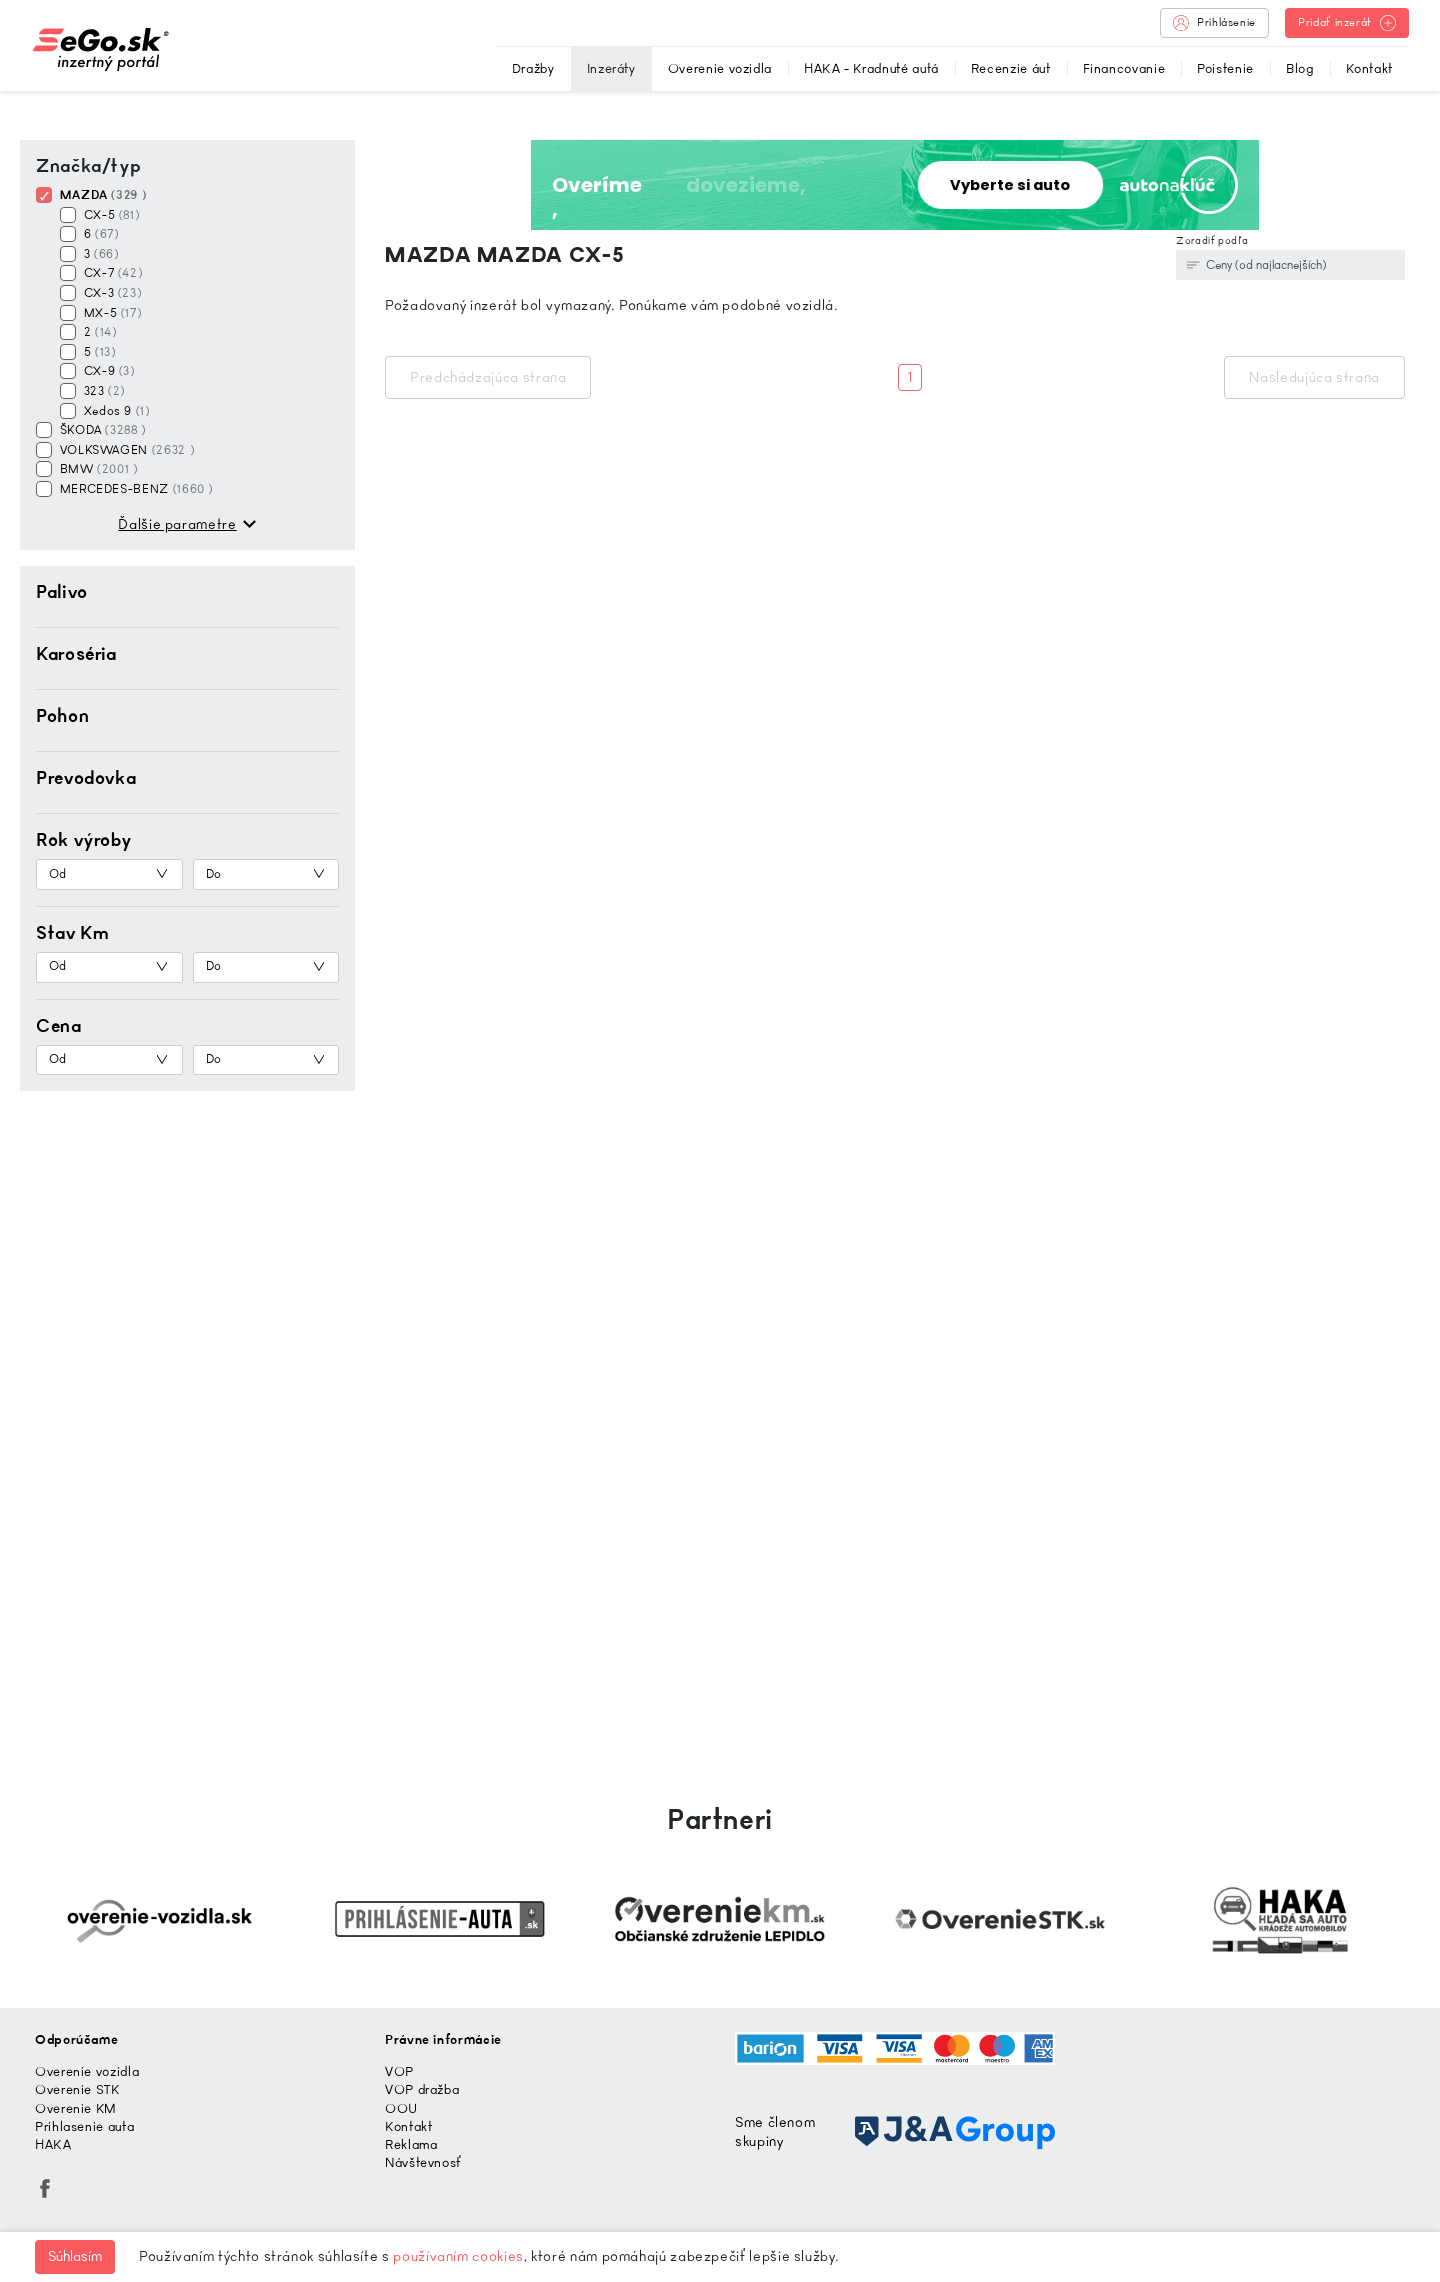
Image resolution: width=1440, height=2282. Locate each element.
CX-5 (109, 215)
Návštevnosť (423, 2162)
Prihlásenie (1214, 23)
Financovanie (1124, 68)
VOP (399, 2071)
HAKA (53, 2144)
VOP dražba (422, 2089)
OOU (401, 2108)
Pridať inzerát (1347, 23)
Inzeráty (611, 68)
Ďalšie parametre (177, 524)
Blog (1300, 68)
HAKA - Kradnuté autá (871, 68)
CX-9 (107, 371)
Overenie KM (76, 2108)
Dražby (533, 68)
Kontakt (1369, 68)
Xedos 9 (115, 411)
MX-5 (110, 313)
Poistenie (1225, 68)
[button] (187, 592)
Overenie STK (77, 2089)
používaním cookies (458, 2256)
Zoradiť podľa (1212, 240)
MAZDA (101, 195)
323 (102, 391)
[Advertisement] (195, 1423)
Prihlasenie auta (84, 2126)
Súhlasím (75, 2256)
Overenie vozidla (720, 68)
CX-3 (110, 293)
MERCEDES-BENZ (134, 489)
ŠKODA (101, 430)
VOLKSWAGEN (125, 450)
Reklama (411, 2144)
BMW (97, 469)
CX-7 (111, 273)
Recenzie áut (1011, 68)
